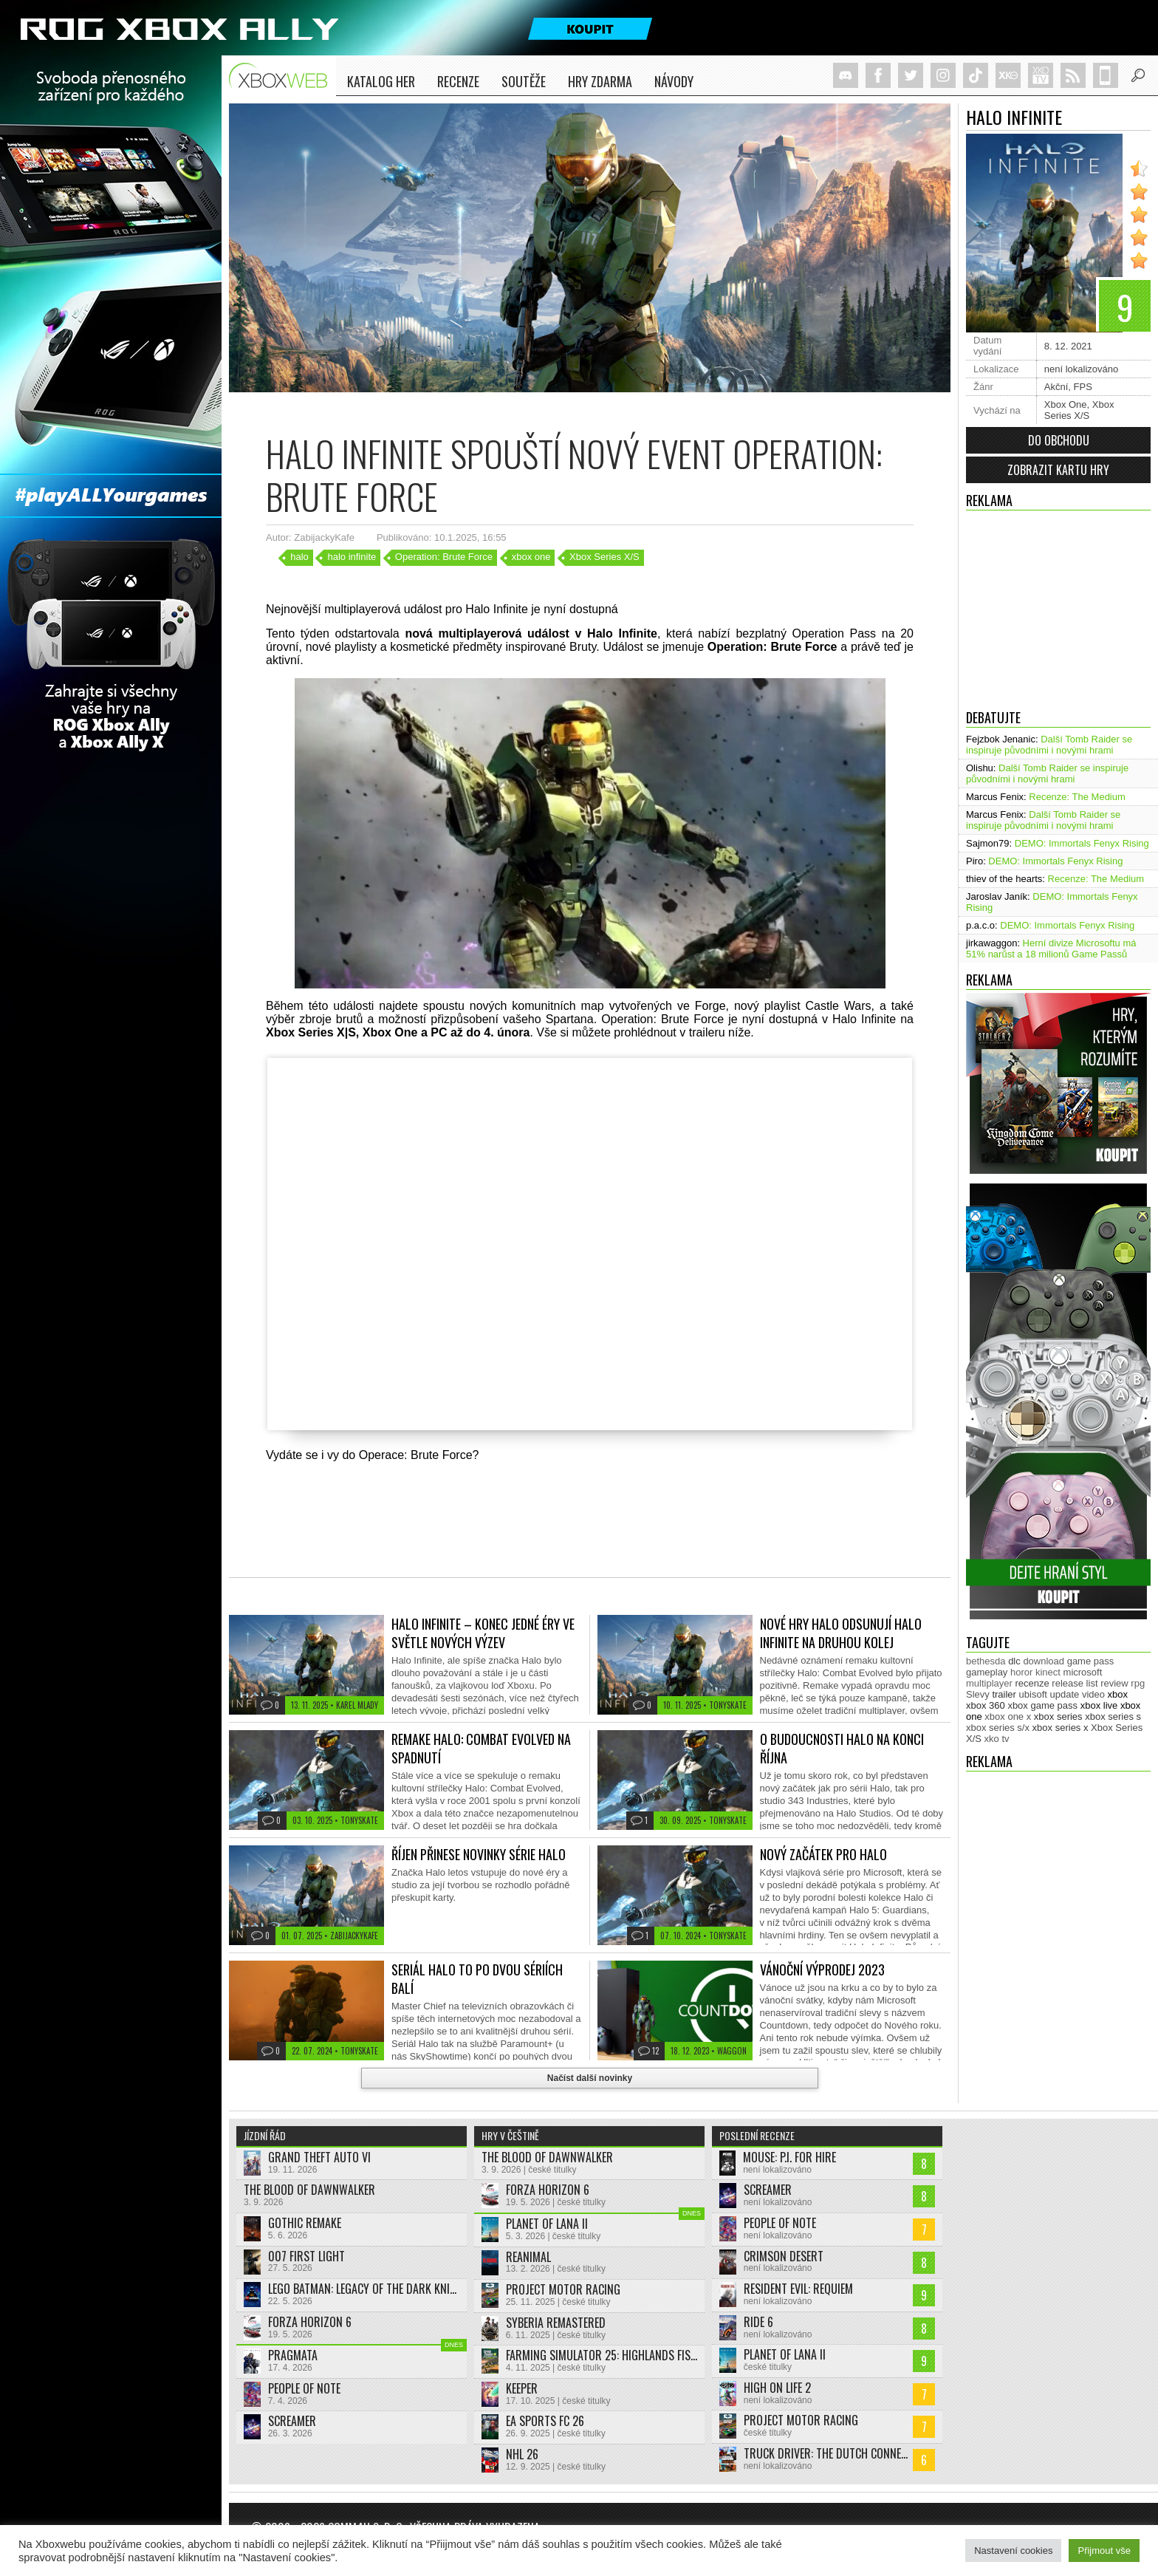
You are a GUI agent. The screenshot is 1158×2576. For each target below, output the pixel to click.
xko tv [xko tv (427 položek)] (997, 1738)
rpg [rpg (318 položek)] (1138, 1683)
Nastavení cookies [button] (1013, 2550)
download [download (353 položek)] (1043, 1661)
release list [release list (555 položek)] (1074, 1683)
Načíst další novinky (589, 2078)
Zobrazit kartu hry (1058, 470)
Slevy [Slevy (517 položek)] (978, 1694)
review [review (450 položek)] (1114, 1683)
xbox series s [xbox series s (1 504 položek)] (1113, 1716)
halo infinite (351, 556)
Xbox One (1065, 404)
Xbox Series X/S (1079, 410)
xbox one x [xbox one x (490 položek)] (1007, 1716)
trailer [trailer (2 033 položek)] (1004, 1694)
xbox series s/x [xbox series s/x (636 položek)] (997, 1727)
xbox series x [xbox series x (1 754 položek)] (1060, 1727)
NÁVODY (673, 81)
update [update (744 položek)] (1065, 1694)
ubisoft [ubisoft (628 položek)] (1033, 1694)
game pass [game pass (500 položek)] (1090, 1661)
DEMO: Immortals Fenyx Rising (1082, 843)
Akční (1056, 386)
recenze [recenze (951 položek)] (1032, 1683)
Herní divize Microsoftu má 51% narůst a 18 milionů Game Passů (1051, 948)
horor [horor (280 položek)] (1021, 1672)
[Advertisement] (1058, 605)
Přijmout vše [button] (1104, 2550)
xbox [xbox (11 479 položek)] (1118, 1694)
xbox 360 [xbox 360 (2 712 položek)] (985, 1705)
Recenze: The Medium (1077, 796)
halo (299, 556)
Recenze (458, 81)
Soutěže (523, 81)
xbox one (531, 556)
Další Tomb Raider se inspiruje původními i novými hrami (1049, 745)
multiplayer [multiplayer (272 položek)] (989, 1683)
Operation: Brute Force (444, 556)
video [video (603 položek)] (1093, 1694)
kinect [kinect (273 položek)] (1048, 1672)
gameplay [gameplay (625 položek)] (986, 1672)
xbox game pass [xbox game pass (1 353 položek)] (1042, 1705)
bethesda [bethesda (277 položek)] (986, 1661)
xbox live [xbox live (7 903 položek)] (1099, 1705)
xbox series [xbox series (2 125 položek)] (1058, 1716)
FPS (1083, 386)
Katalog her (381, 81)
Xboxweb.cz (282, 75)
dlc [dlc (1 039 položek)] (1014, 1661)
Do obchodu (1058, 440)
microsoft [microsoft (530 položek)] (1083, 1672)
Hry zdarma (600, 81)
